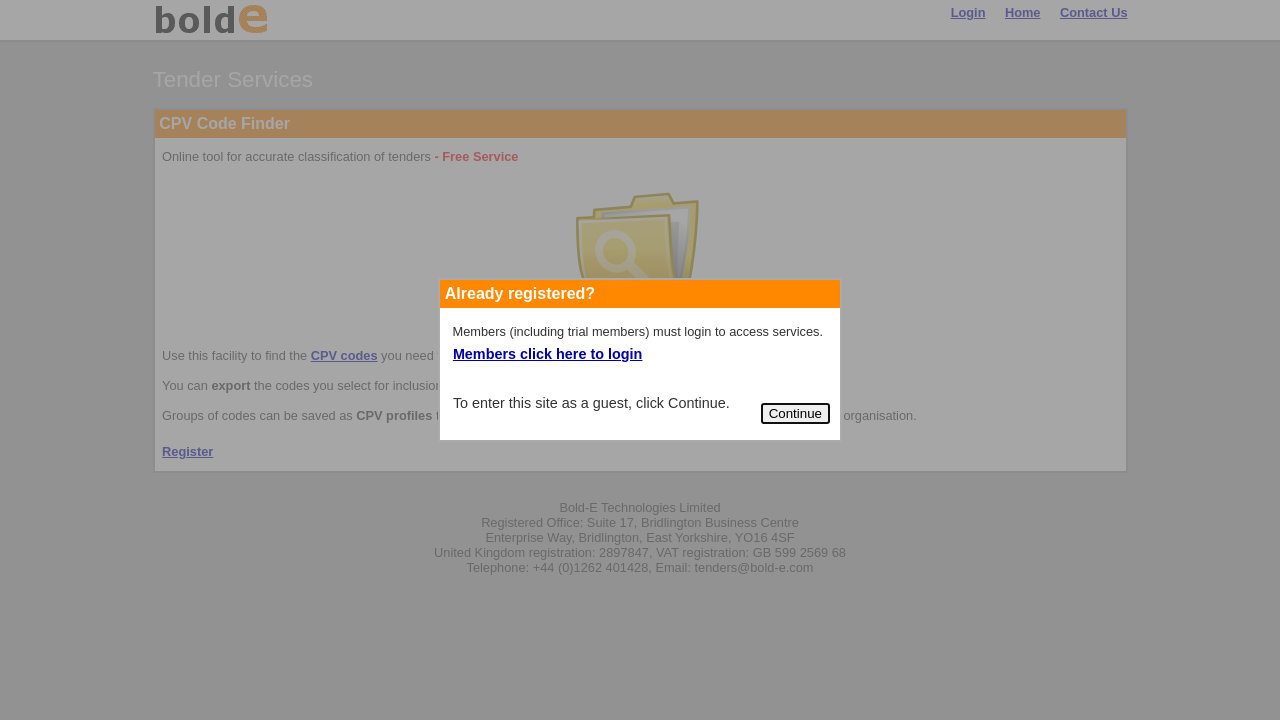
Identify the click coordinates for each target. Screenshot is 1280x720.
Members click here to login (548, 354)
